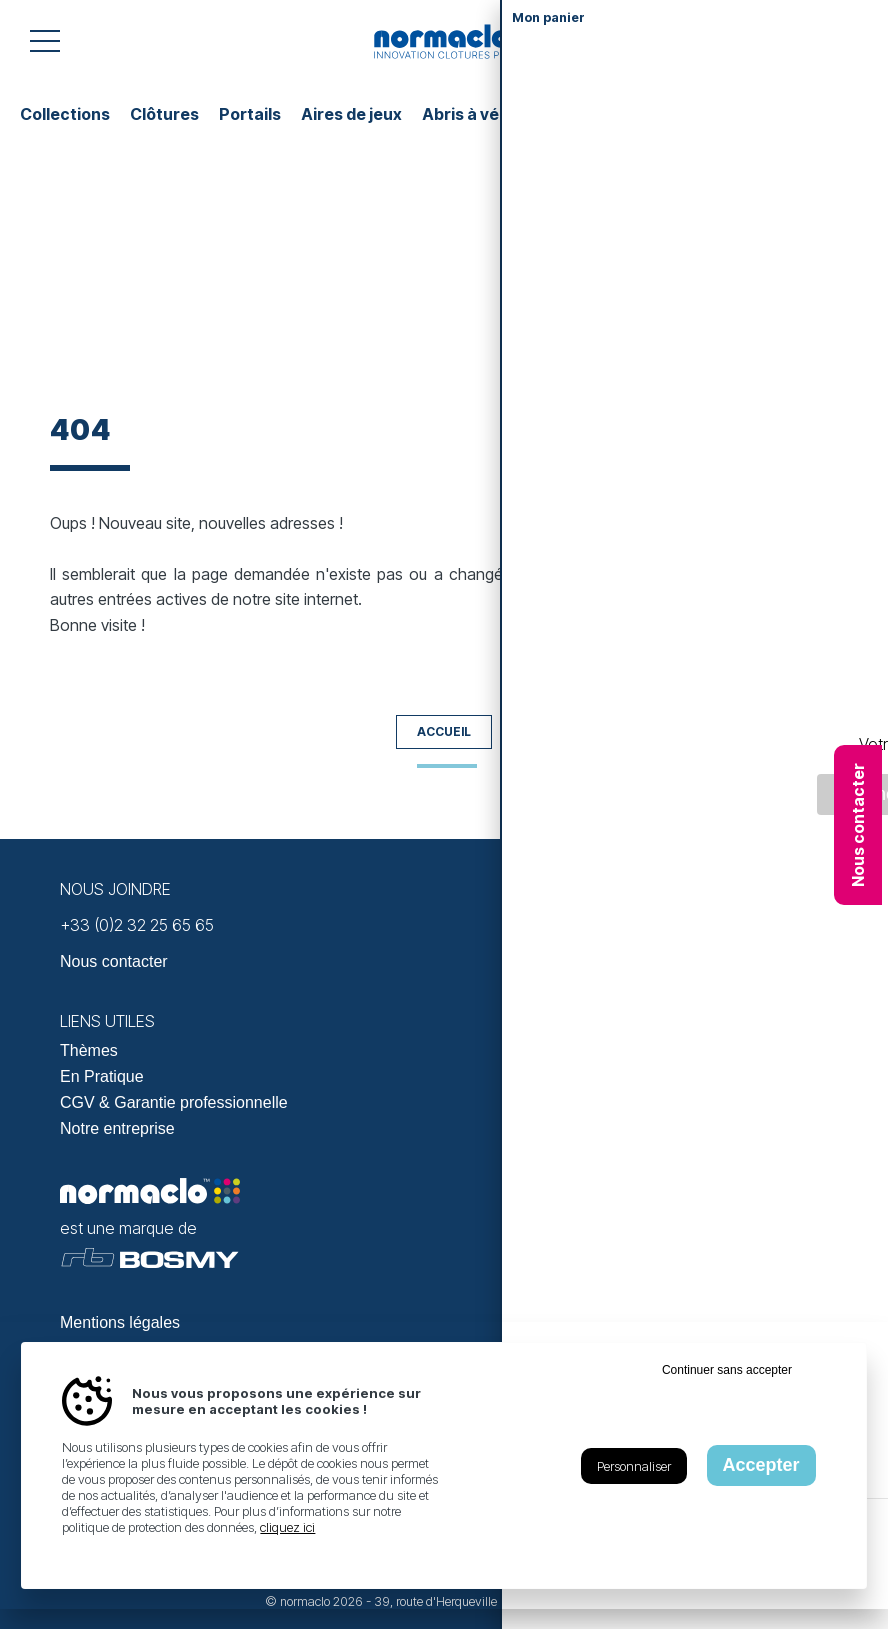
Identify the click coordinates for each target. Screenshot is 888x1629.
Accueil (444, 731)
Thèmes (89, 1050)
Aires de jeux (351, 114)
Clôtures (164, 114)
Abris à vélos (472, 114)
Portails (250, 114)
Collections (65, 114)
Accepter (761, 1465)
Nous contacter (858, 825)
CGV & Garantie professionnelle (174, 1102)
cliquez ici (287, 1527)
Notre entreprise (117, 1128)
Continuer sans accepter (727, 1370)
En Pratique (102, 1076)
